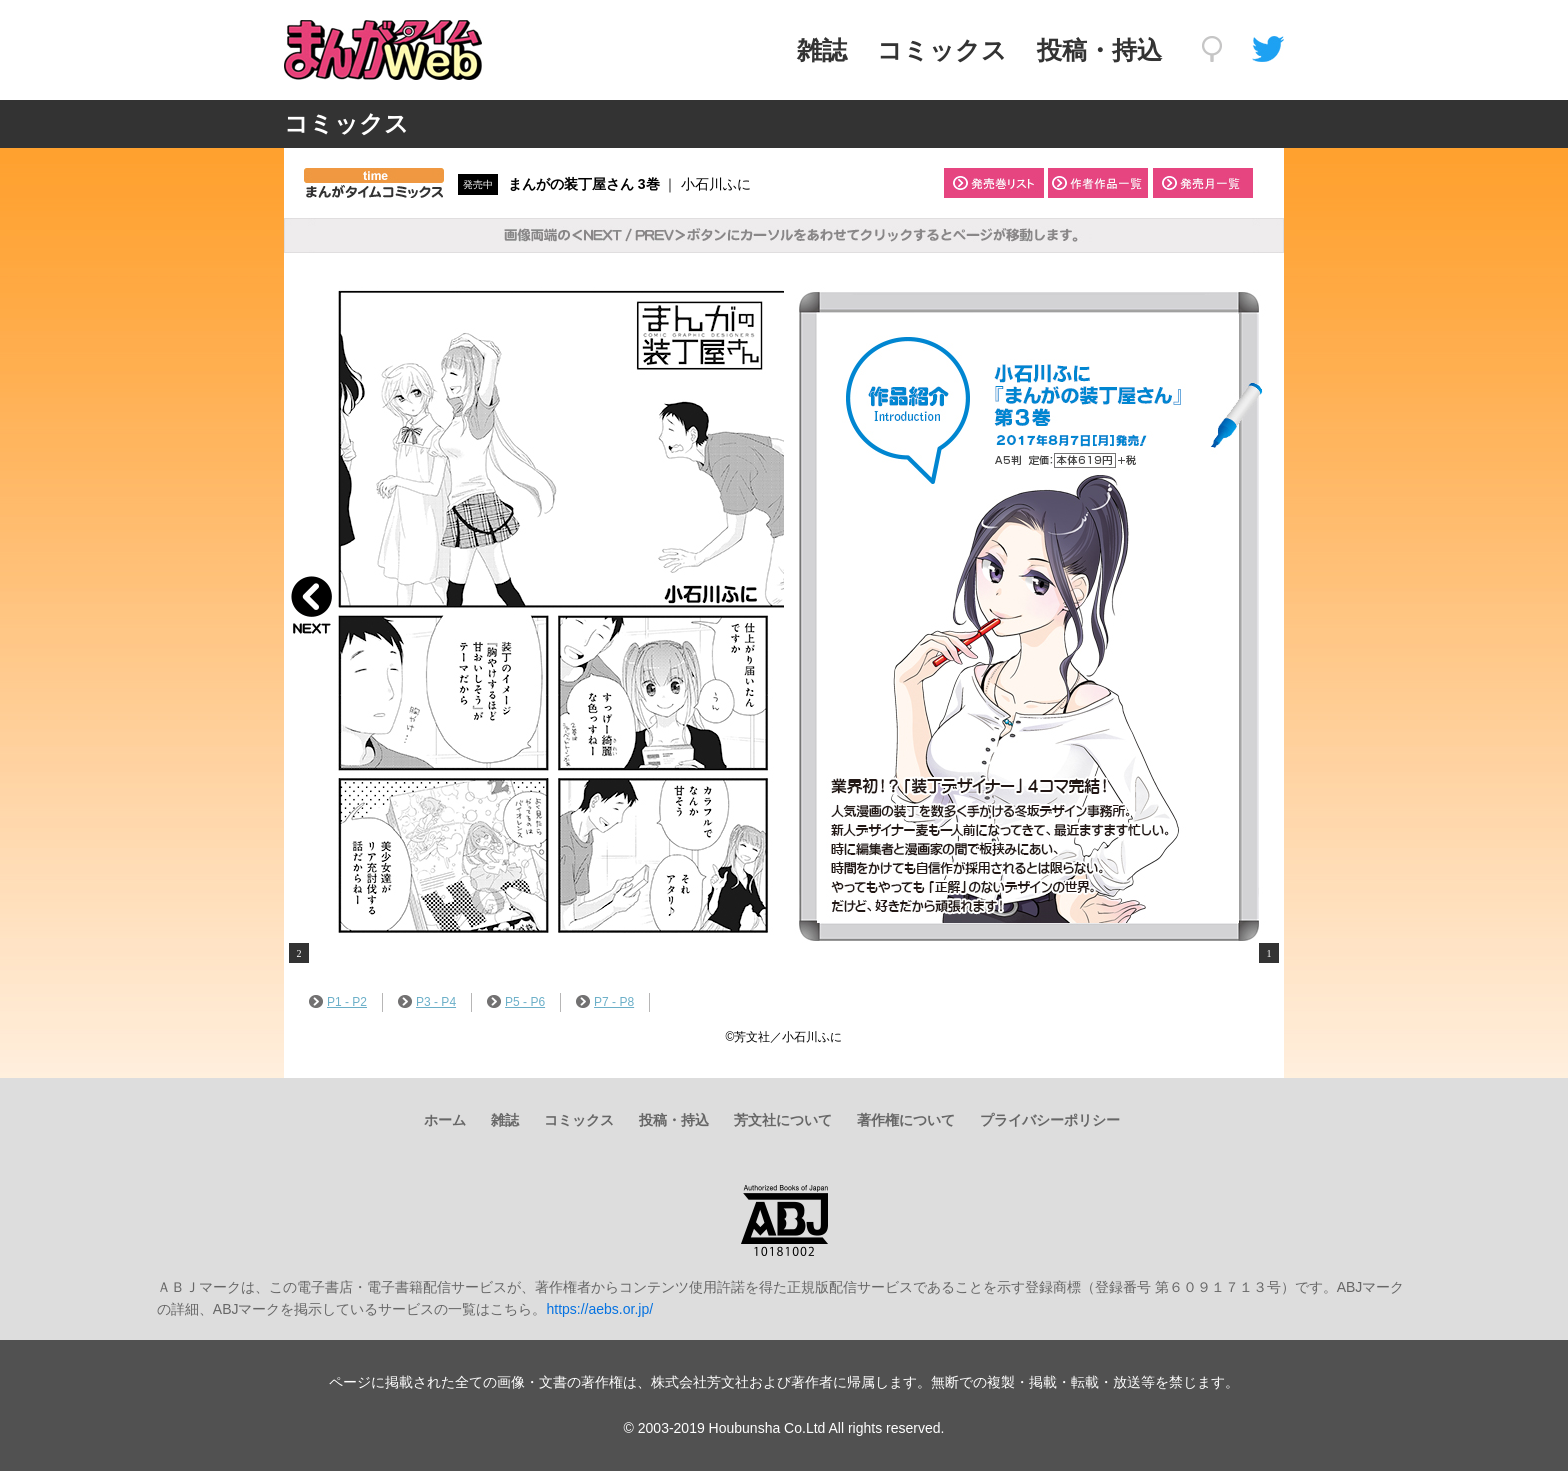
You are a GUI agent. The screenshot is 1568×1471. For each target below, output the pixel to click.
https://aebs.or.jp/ (599, 1309)
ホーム (445, 1120)
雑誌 (822, 50)
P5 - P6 (516, 1002)
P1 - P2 (338, 1002)
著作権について (906, 1120)
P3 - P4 (427, 1002)
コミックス (942, 50)
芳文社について (783, 1120)
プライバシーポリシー (1050, 1120)
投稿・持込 (1099, 50)
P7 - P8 (605, 1002)
